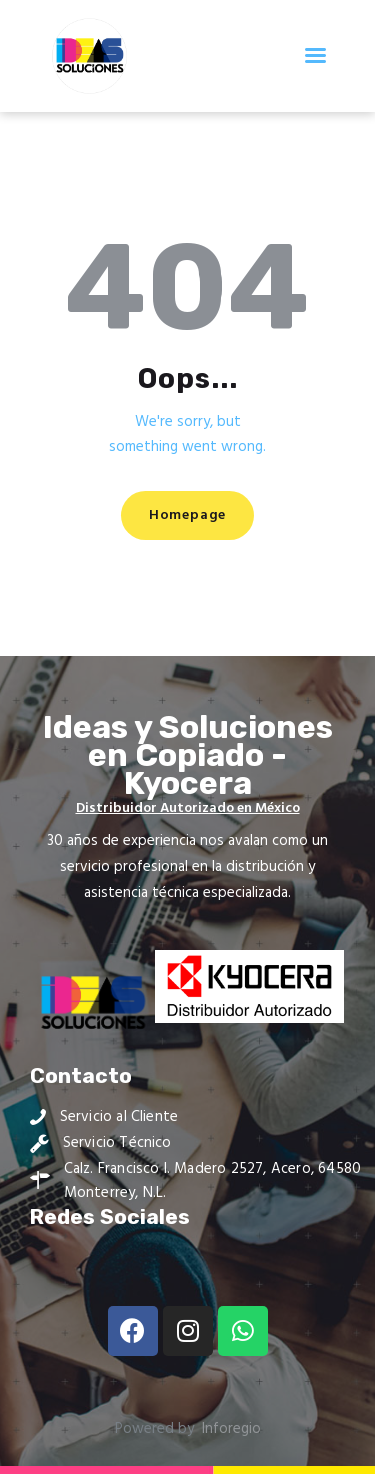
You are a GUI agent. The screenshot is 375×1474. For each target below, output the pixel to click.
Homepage (187, 515)
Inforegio (231, 1429)
